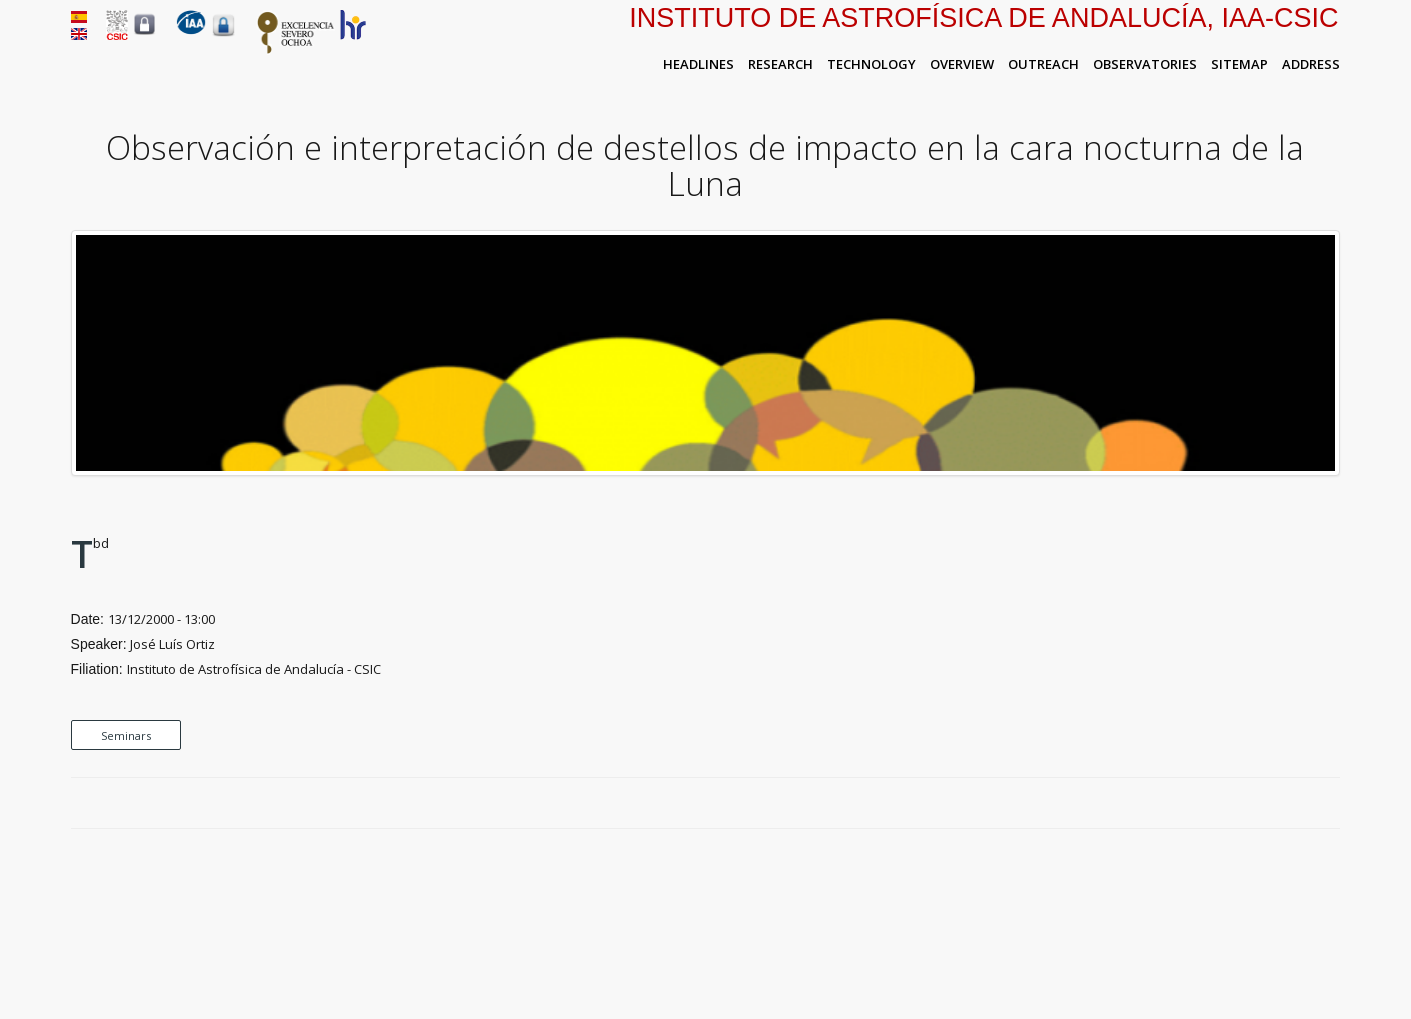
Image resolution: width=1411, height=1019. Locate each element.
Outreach (1043, 64)
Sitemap (1239, 64)
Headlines (698, 64)
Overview (962, 64)
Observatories (1145, 64)
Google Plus (1307, 804)
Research (780, 64)
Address (1311, 64)
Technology (871, 64)
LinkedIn (1330, 804)
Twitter (1284, 804)
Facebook (1261, 804)
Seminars (126, 735)
